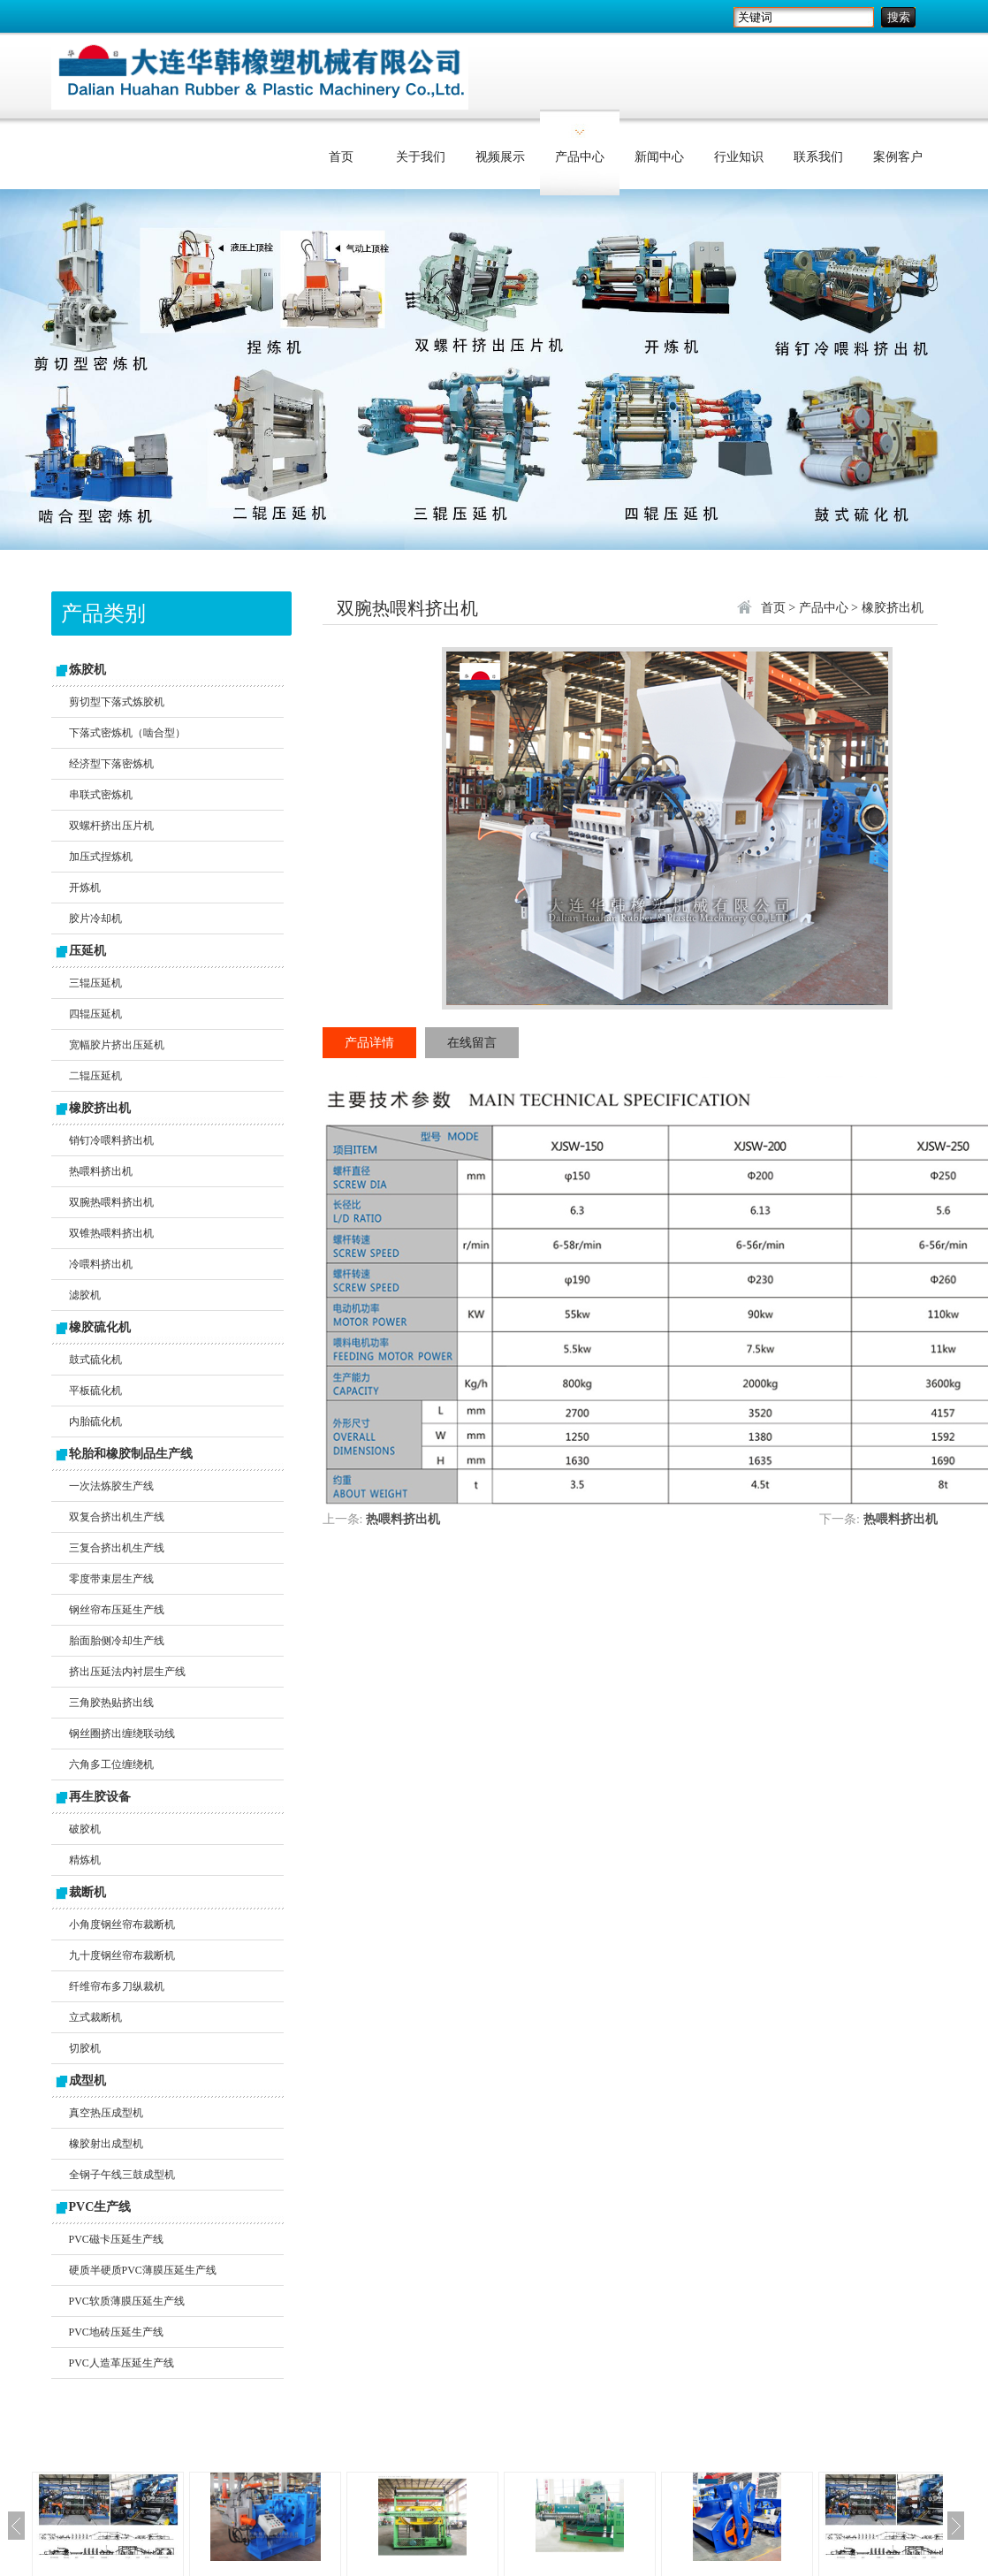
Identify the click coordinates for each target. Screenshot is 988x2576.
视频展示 (500, 157)
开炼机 (85, 887)
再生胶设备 (100, 1796)
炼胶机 (87, 669)
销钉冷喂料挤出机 (111, 1140)
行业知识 (739, 157)
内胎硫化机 (95, 1421)
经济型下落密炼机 (111, 764)
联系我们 (818, 157)
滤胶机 (85, 1295)
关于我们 (420, 157)
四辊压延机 (95, 1014)
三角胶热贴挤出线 (111, 1702)
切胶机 (85, 2048)
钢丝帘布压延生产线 (116, 1610)
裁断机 (87, 1892)
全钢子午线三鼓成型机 (122, 2174)
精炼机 (85, 1860)
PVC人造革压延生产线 (121, 2363)
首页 (341, 157)
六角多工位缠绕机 (111, 1764)
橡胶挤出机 (100, 1108)
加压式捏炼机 (101, 856)
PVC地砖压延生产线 (116, 2332)
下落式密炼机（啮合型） (127, 733)
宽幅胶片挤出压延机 (116, 1045)
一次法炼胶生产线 (111, 1486)
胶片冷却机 (95, 918)
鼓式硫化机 (95, 1359)
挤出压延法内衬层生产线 (127, 1671)
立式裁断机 (95, 2017)
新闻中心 (659, 157)
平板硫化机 (95, 1390)
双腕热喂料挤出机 (111, 1202)
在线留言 (472, 1042)
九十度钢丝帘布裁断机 (122, 1955)
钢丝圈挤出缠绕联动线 (122, 1733)
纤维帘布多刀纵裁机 (116, 1986)
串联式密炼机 (101, 795)
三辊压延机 (95, 983)
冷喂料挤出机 (101, 1264)
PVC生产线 (100, 2207)
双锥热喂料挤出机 (111, 1233)
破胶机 (85, 1829)
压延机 (87, 950)
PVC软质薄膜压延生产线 (127, 2301)
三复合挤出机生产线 (116, 1548)
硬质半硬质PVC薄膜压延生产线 (143, 2270)
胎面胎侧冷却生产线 (116, 1641)
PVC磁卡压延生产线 (116, 2239)
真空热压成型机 (106, 2113)
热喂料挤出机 (101, 1171)
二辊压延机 (95, 1076)
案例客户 (898, 157)
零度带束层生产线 (111, 1579)
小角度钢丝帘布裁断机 (122, 1924)
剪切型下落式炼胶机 (116, 702)
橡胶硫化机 (100, 1327)
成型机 (87, 2080)
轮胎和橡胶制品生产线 (131, 1453)
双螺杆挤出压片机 (111, 825)
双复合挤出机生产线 (116, 1517)
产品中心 (579, 157)
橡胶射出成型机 (106, 2144)
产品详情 (369, 1042)
